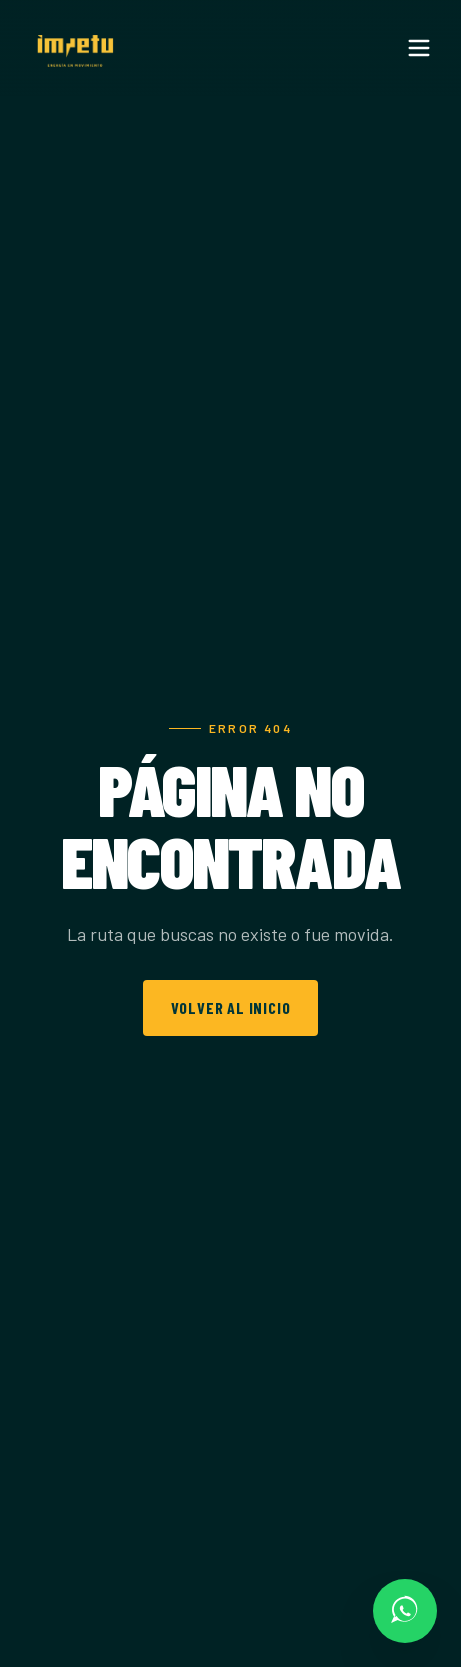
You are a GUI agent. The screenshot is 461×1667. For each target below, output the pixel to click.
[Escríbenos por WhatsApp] (405, 1611)
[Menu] (419, 48)
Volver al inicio (231, 1007)
